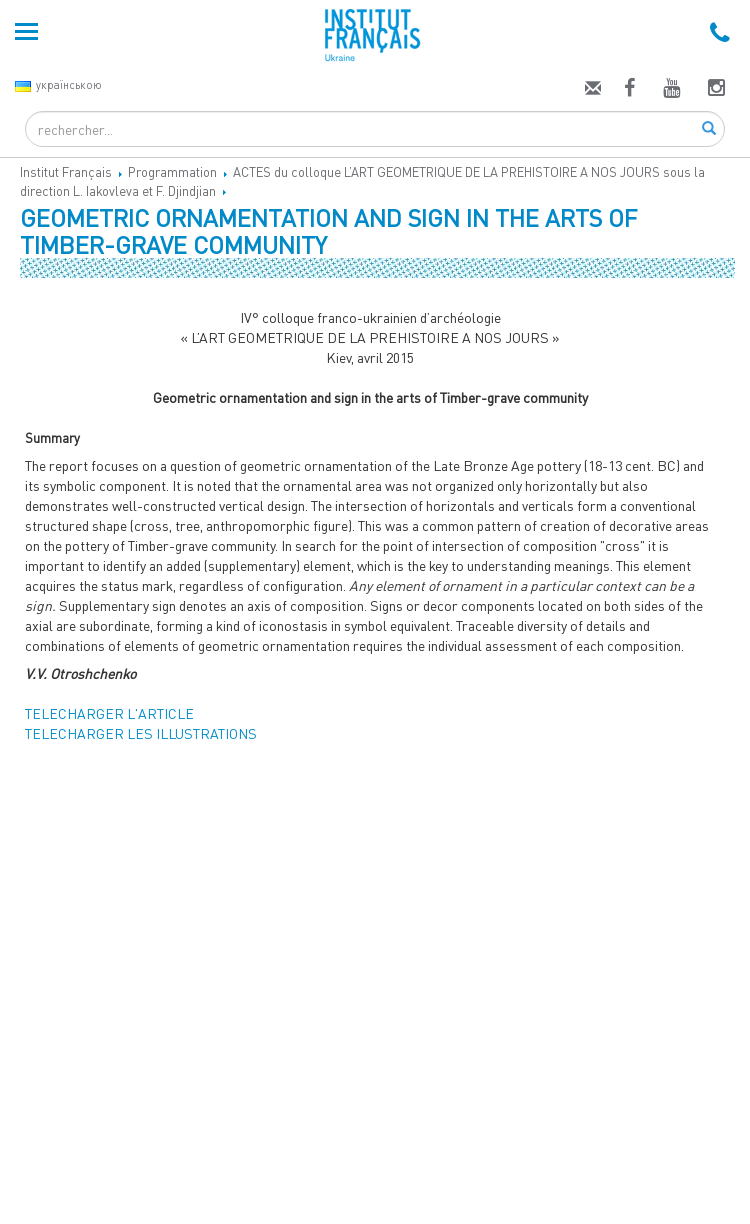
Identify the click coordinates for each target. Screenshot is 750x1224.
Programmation (172, 172)
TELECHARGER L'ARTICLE (109, 713)
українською (58, 84)
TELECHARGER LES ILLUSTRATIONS (141, 733)
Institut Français (66, 172)
